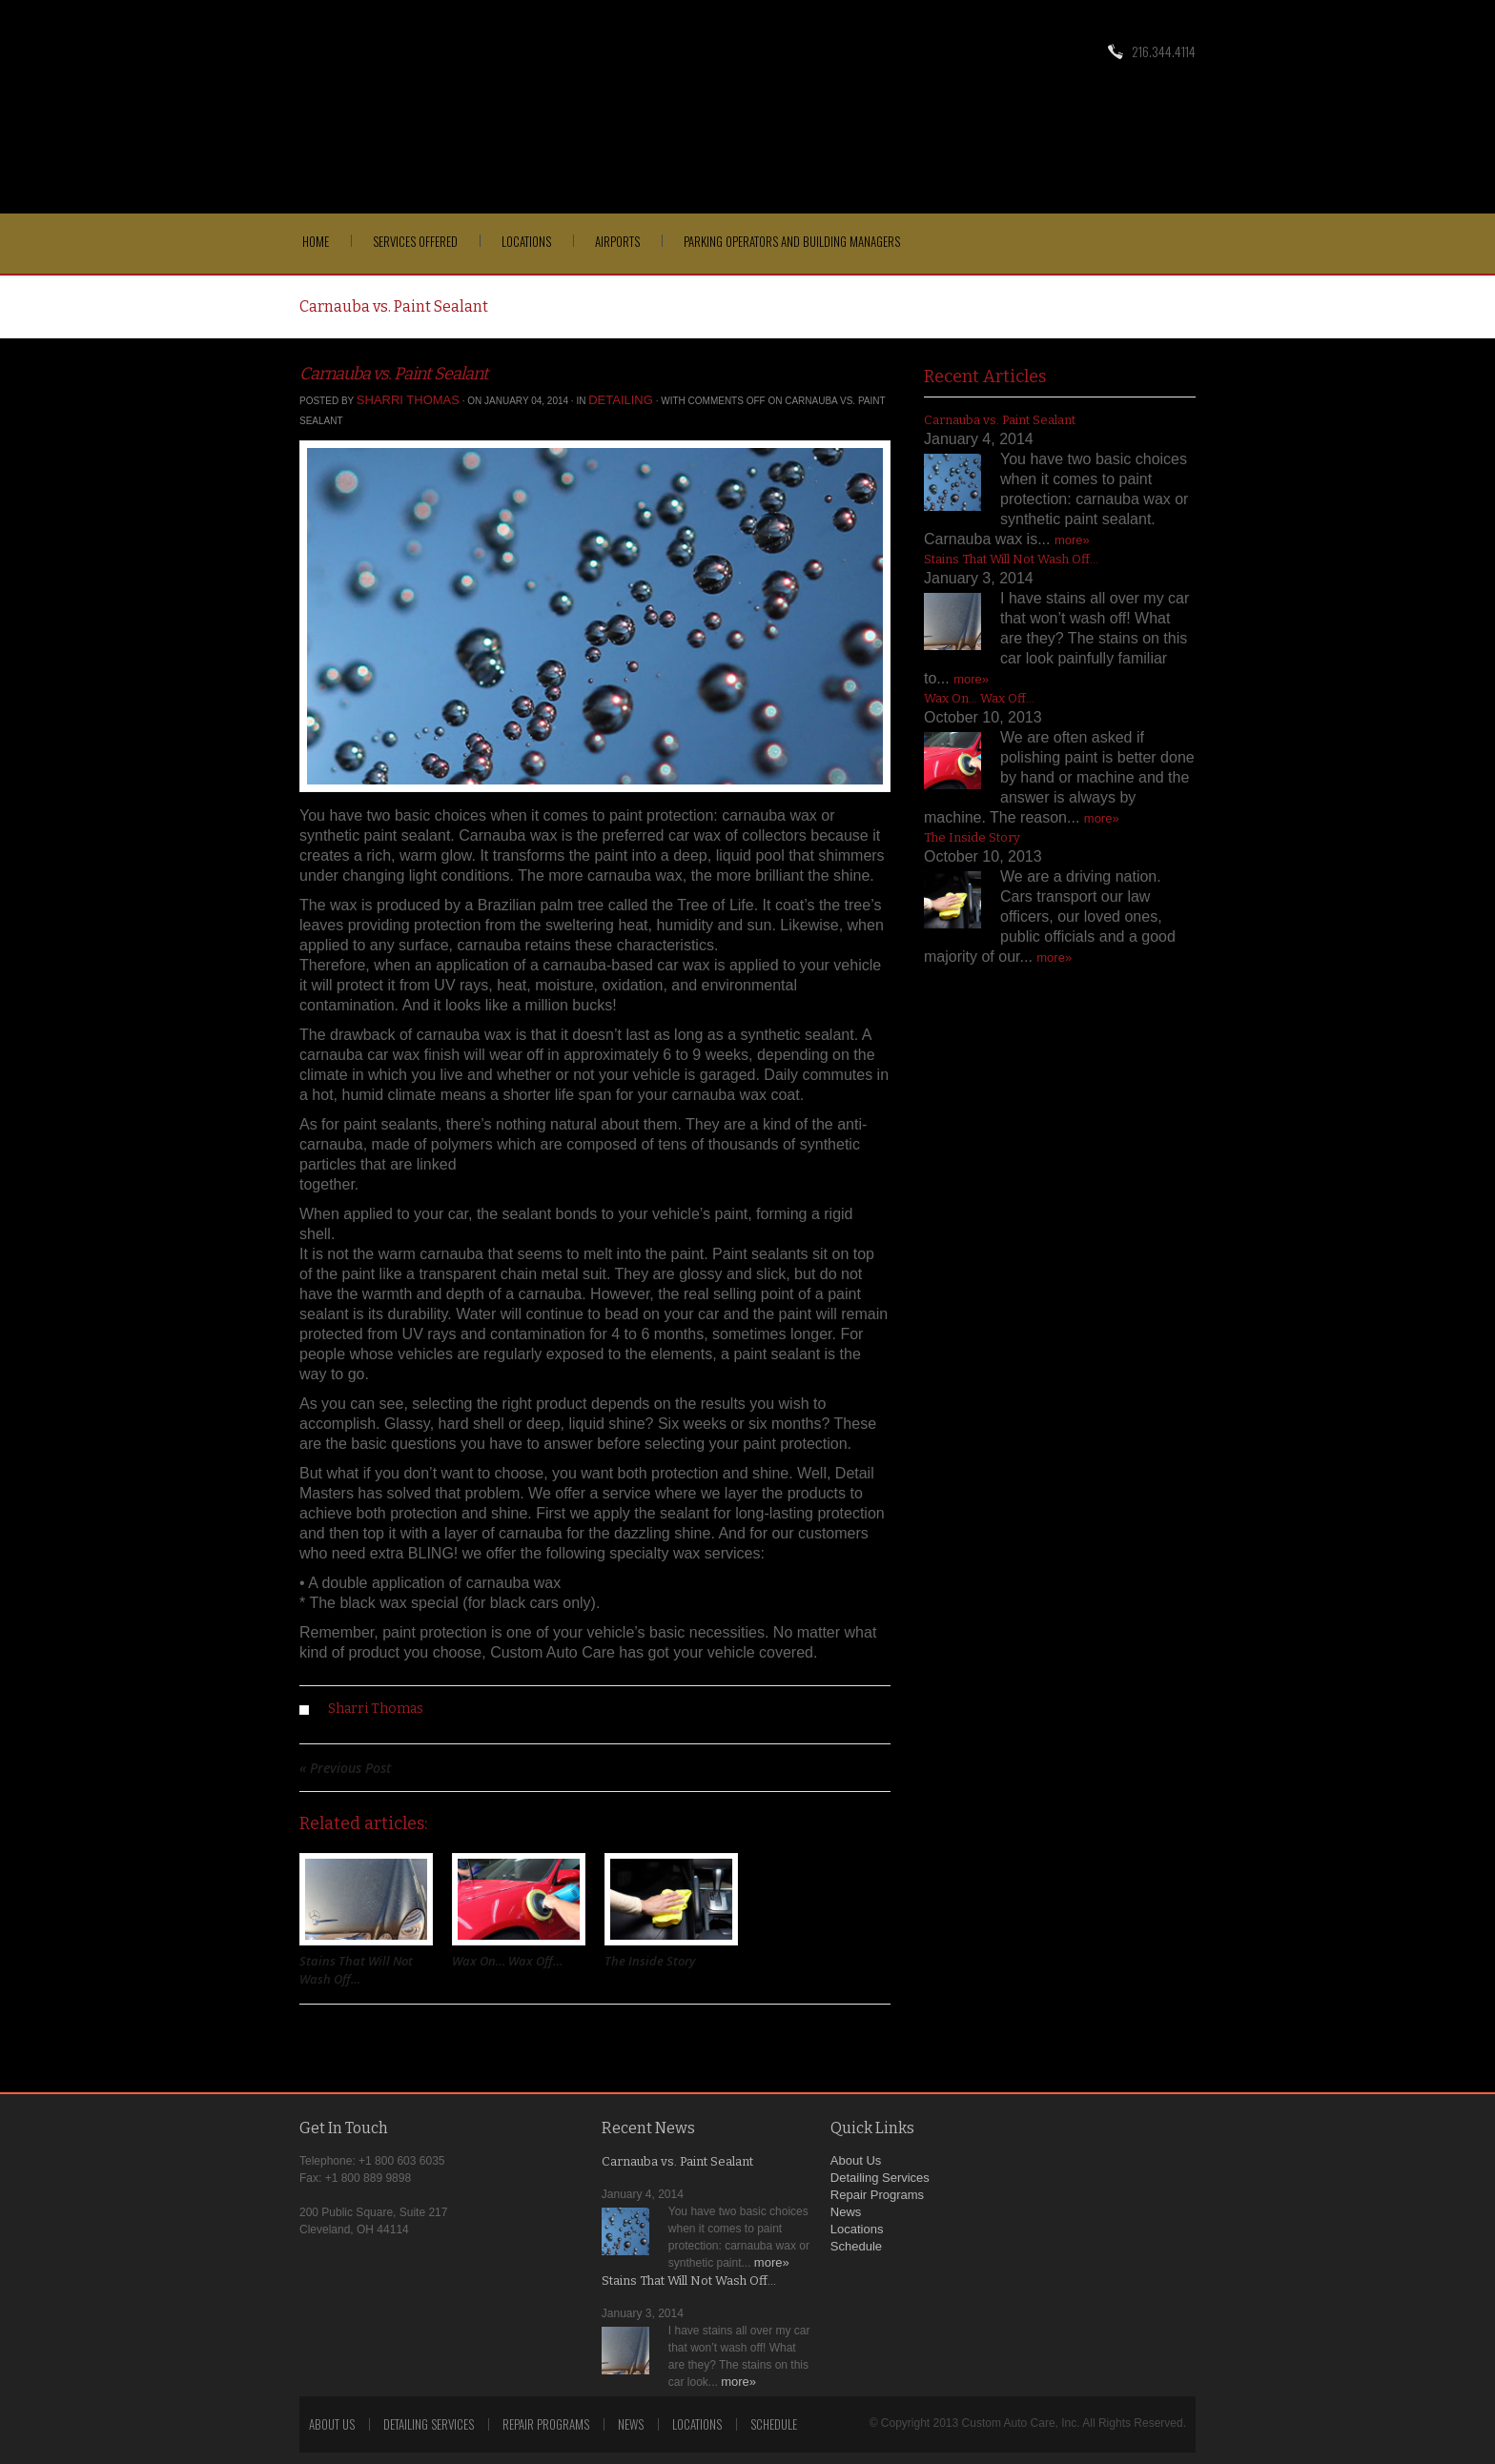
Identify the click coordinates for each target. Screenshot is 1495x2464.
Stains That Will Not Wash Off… (356, 1969)
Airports (617, 241)
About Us (855, 2160)
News (846, 2212)
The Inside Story (649, 1960)
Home (315, 241)
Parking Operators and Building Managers (792, 241)
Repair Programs (877, 2195)
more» (1072, 540)
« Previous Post (345, 1768)
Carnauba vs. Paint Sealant (393, 373)
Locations (526, 241)
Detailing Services (880, 2177)
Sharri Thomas (408, 400)
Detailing (620, 400)
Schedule (856, 2246)
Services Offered (415, 241)
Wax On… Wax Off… (507, 1960)
